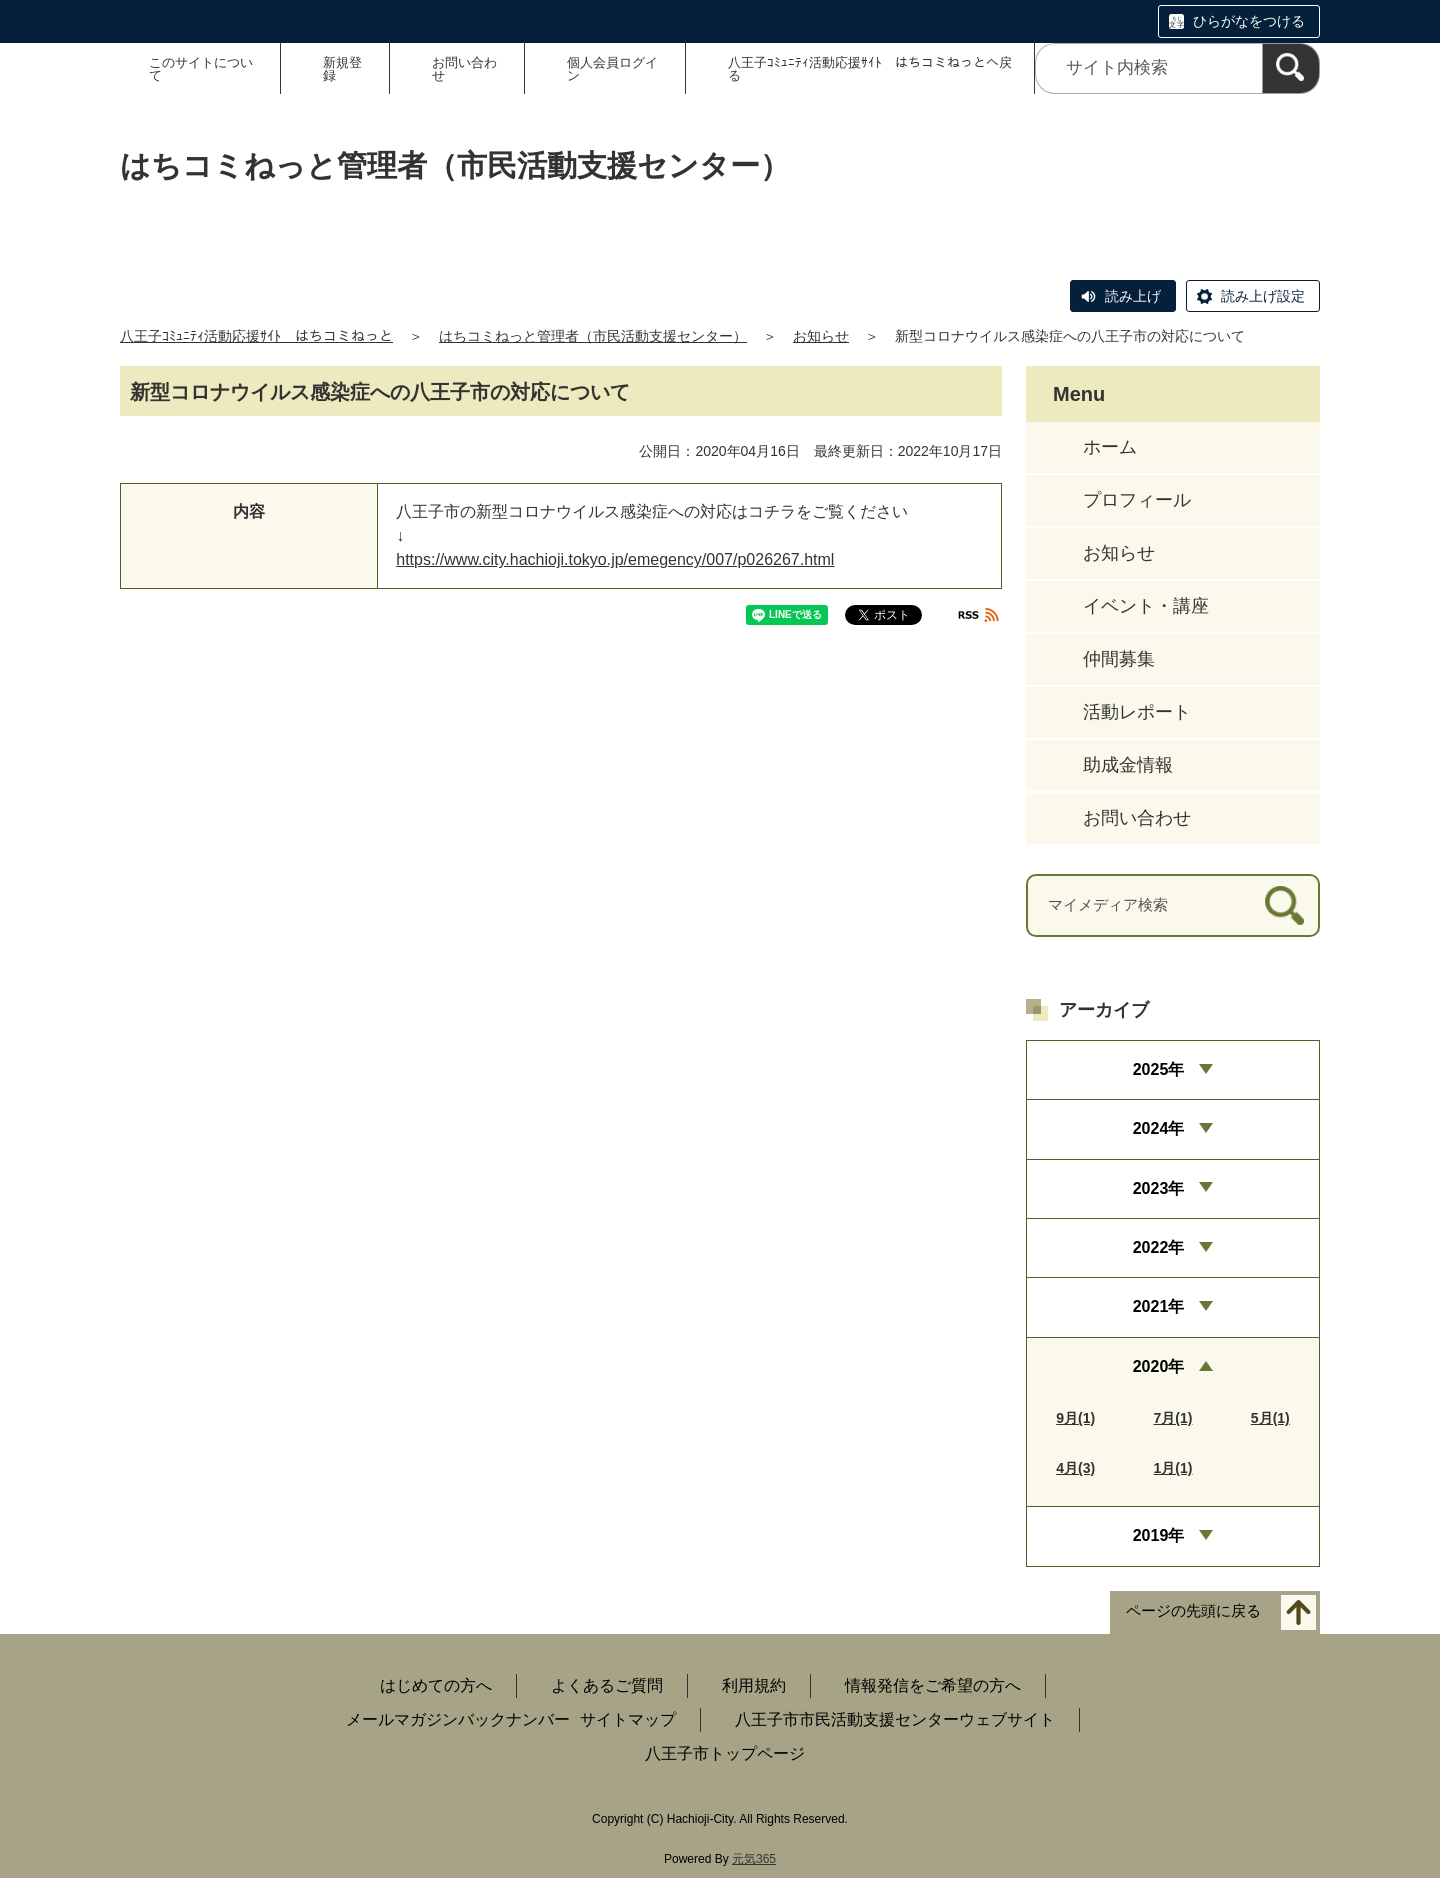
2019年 (1159, 1535)
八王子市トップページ (725, 1753)
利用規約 (754, 1685)
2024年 (1159, 1128)
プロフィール (1137, 500)
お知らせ (821, 336)
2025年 (1159, 1069)
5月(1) (1270, 1418)
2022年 (1159, 1247)
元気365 (754, 1859)
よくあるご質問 (607, 1685)
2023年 (1159, 1188)
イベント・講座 (1146, 606)
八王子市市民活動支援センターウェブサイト (895, 1719)
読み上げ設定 (1263, 296)
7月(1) (1173, 1418)
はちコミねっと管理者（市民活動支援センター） (593, 336)
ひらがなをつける (1249, 21)
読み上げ (1133, 296)
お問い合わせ (464, 69)
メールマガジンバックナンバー (458, 1719)
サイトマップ (628, 1719)
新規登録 (342, 69)
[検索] (1291, 68)
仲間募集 (1119, 659)
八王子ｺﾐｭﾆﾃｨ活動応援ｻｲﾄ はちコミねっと (256, 336)
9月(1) (1075, 1418)
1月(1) (1173, 1468)
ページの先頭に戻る (1193, 1610)
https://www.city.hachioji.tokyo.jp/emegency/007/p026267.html (615, 559)
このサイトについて (201, 69)
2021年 (1159, 1306)
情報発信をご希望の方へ (933, 1685)
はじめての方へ (436, 1685)
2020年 (1159, 1366)
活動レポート (1137, 712)
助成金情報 (1128, 765)
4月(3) (1075, 1468)
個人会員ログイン (612, 69)
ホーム (1110, 447)
